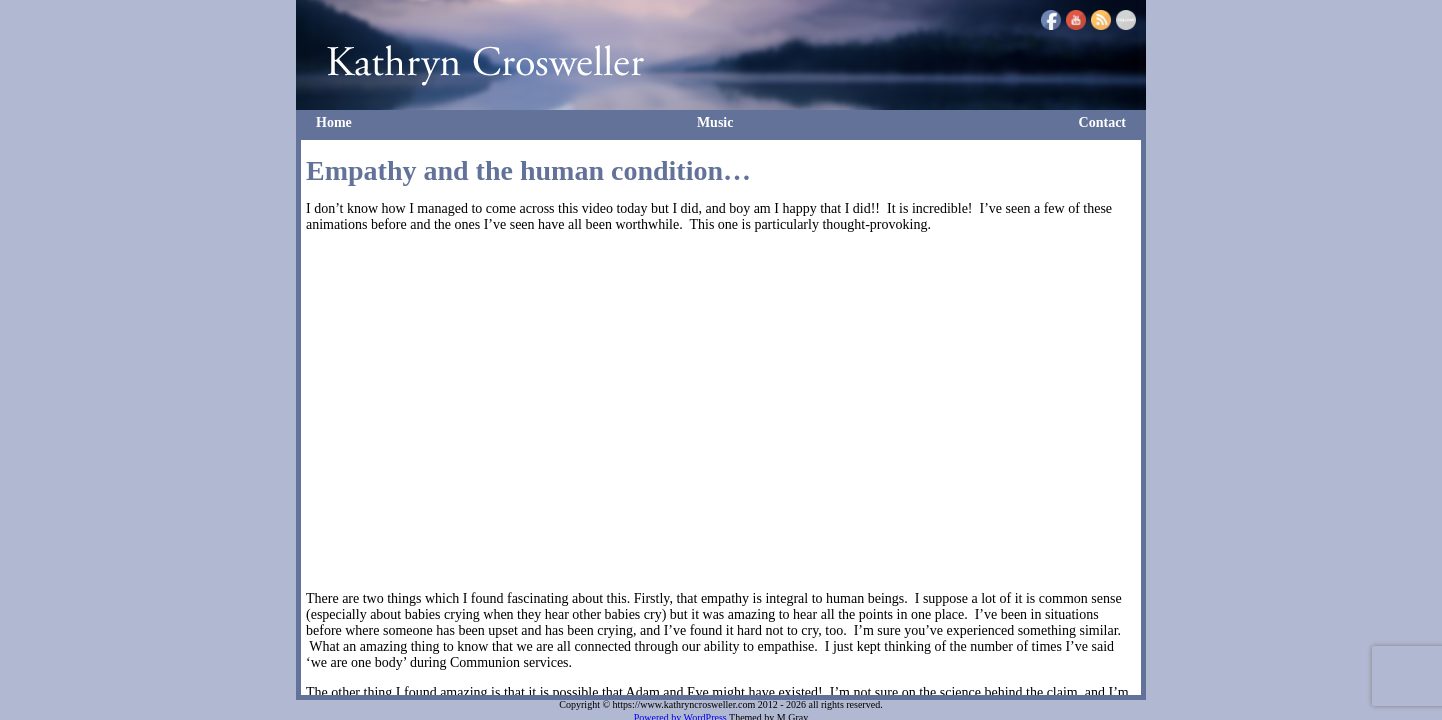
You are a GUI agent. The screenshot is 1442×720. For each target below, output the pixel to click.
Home (334, 122)
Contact (1102, 122)
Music (715, 122)
